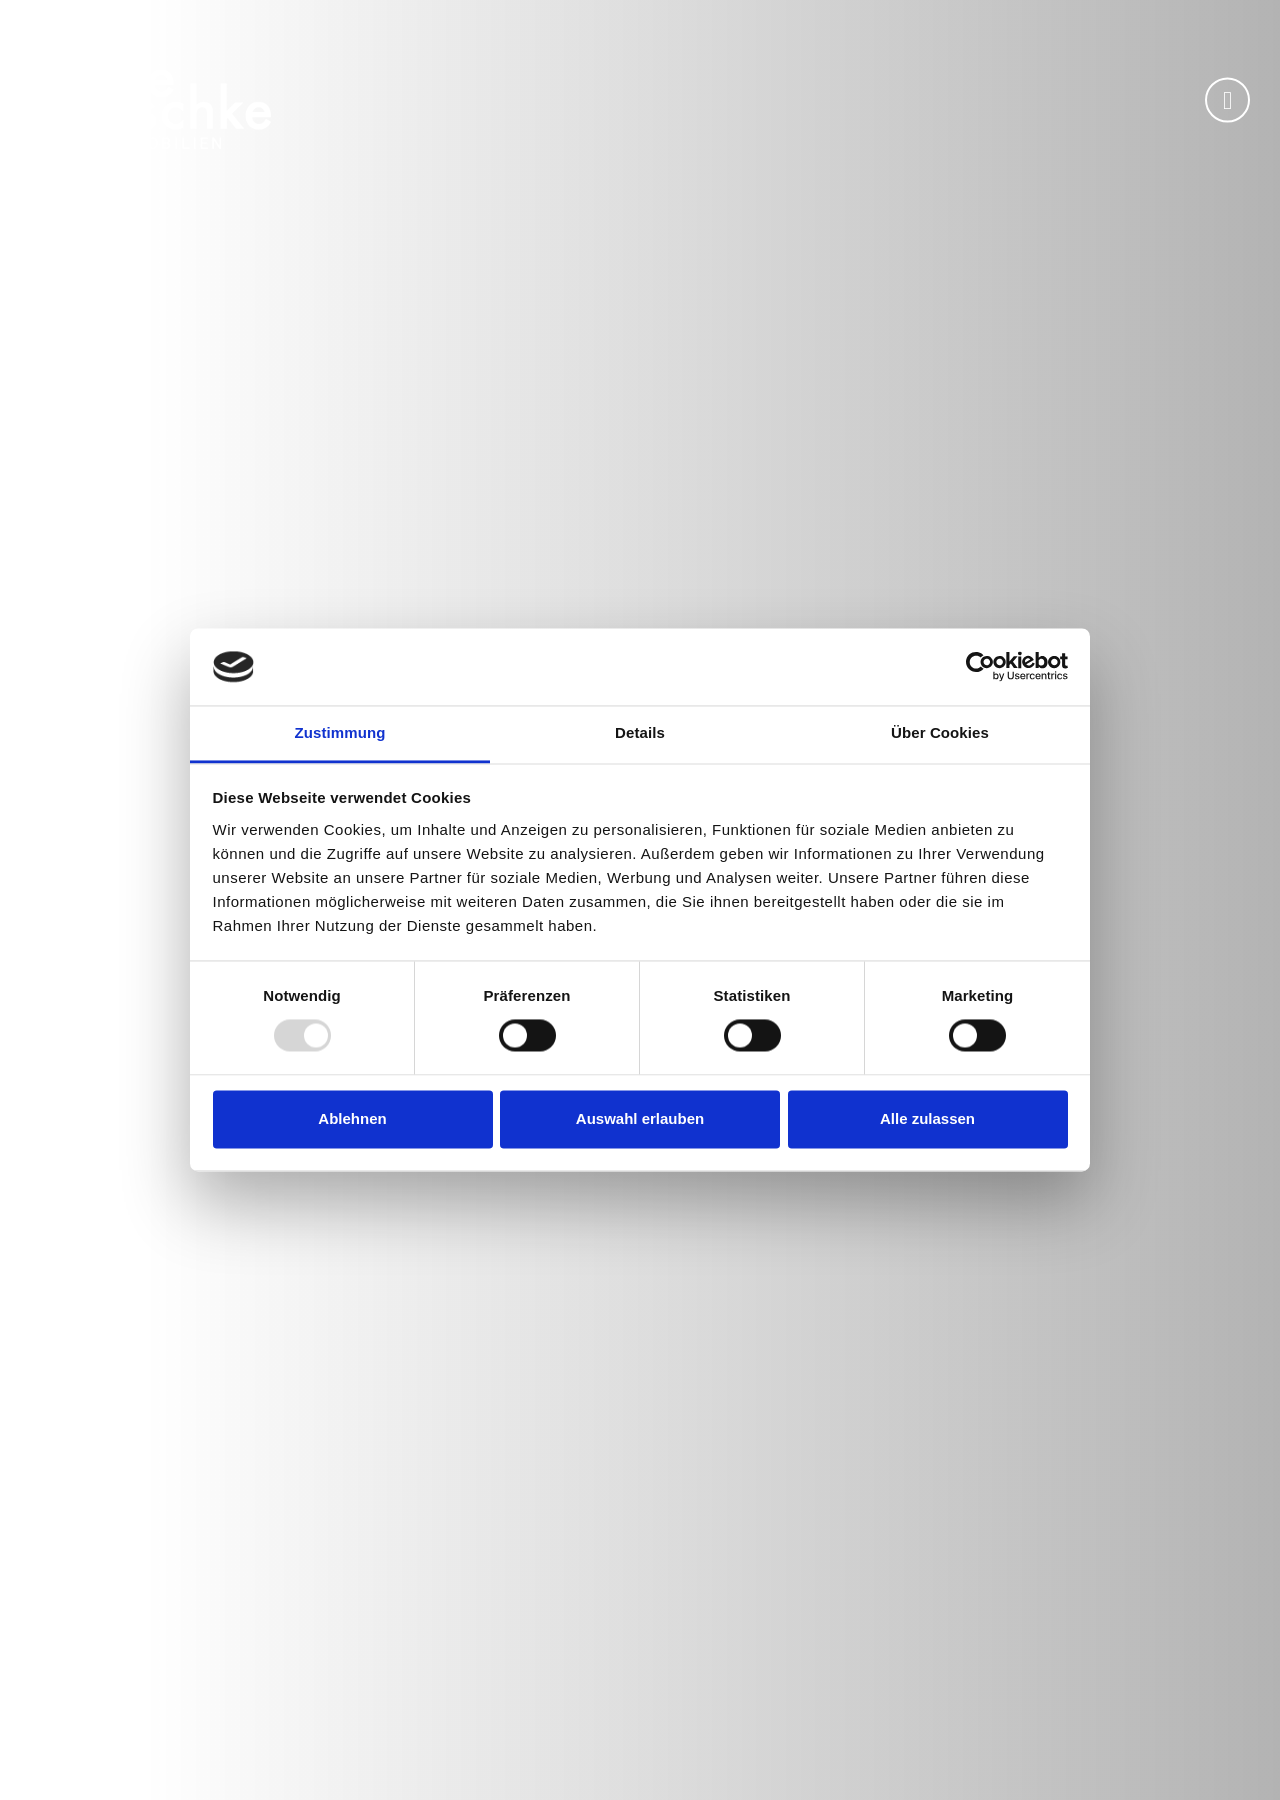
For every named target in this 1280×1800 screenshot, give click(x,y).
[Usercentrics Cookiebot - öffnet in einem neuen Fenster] (980, 667)
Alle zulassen (927, 1118)
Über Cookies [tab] (940, 732)
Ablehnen (352, 1118)
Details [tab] (640, 732)
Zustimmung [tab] (340, 732)
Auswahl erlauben (640, 1118)
